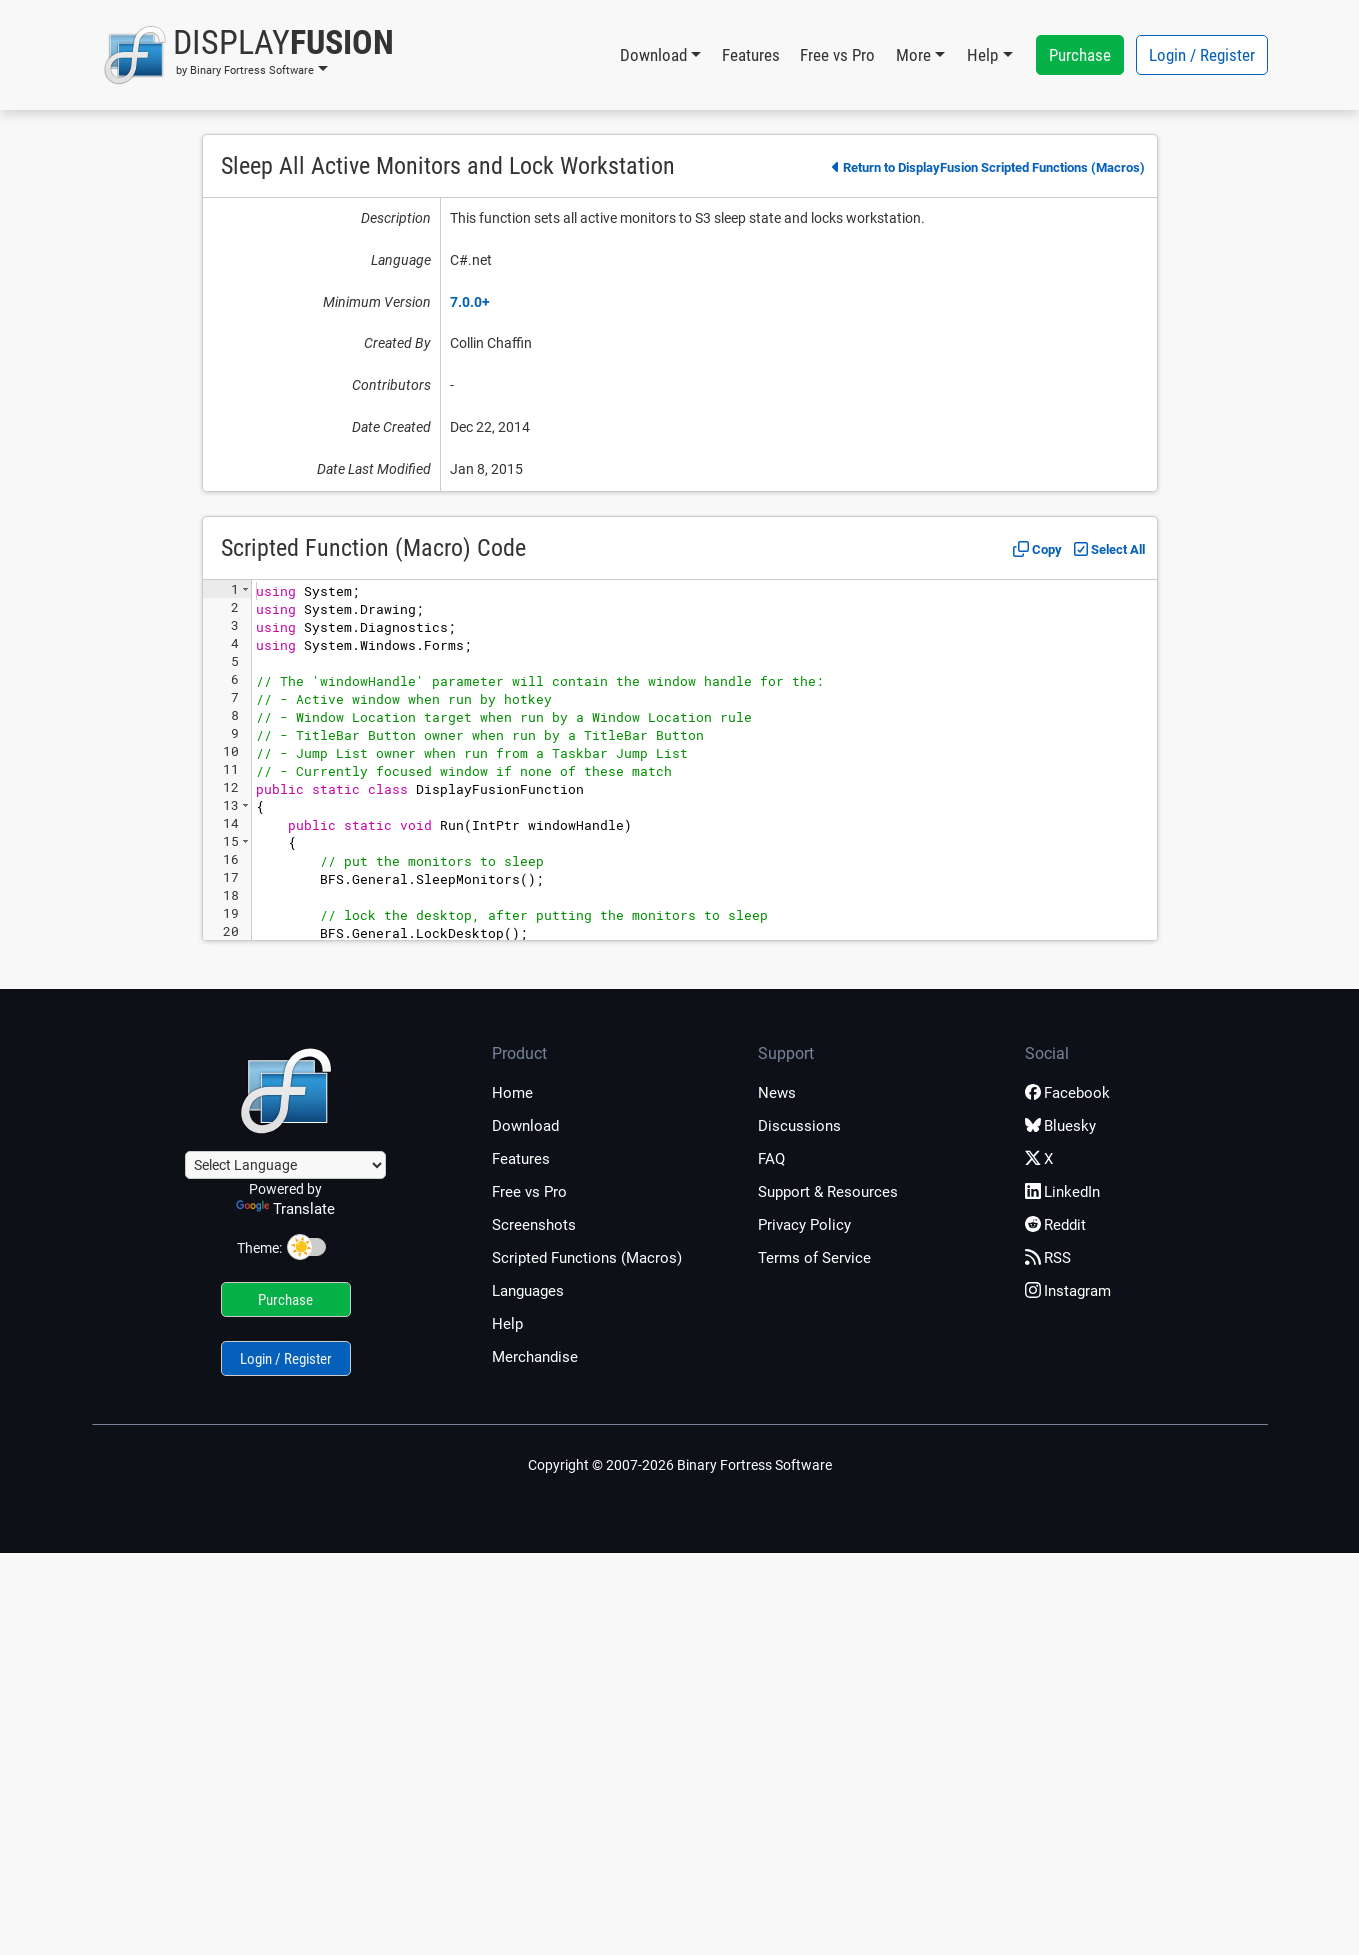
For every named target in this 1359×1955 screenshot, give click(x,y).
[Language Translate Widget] (285, 1165)
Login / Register (1202, 55)
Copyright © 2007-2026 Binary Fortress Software (680, 1465)
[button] (248, 55)
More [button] (913, 55)
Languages (528, 1291)
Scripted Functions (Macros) (587, 1258)
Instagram (1068, 1291)
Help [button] (982, 55)
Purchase (1080, 55)
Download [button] (653, 55)
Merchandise (535, 1357)
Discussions (799, 1126)
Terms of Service (814, 1258)
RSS (1048, 1258)
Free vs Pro (837, 55)
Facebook (1067, 1093)
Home (512, 1093)
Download (525, 1126)
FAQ (771, 1159)
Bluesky (1060, 1126)
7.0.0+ (470, 302)
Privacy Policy (804, 1225)
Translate (285, 1209)
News (777, 1093)
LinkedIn (1062, 1192)
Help (507, 1324)
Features (751, 55)
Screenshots (534, 1225)
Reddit (1055, 1225)
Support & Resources (828, 1192)
